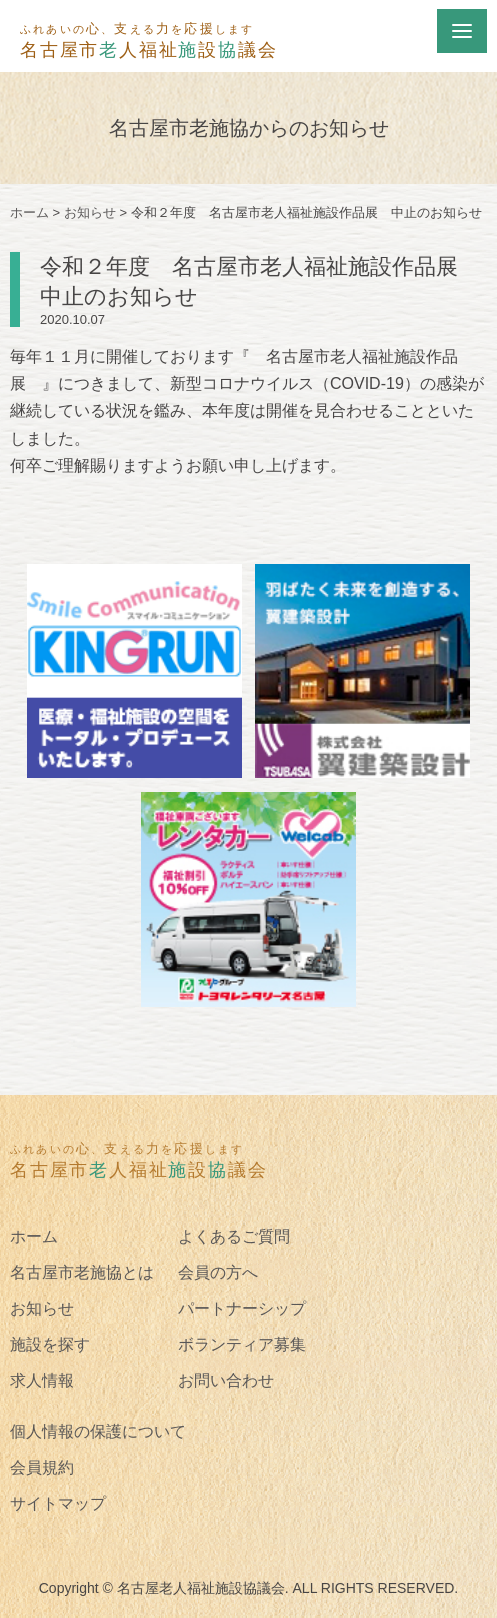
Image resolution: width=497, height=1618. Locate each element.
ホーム (34, 1236)
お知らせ (42, 1308)
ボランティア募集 (242, 1344)
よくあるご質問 (234, 1236)
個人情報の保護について (98, 1431)
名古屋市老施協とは (82, 1272)
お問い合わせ (226, 1380)
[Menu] (462, 31)
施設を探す (50, 1344)
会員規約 (42, 1467)
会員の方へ (218, 1272)
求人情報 (42, 1380)
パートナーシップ (242, 1308)
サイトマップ (58, 1503)
